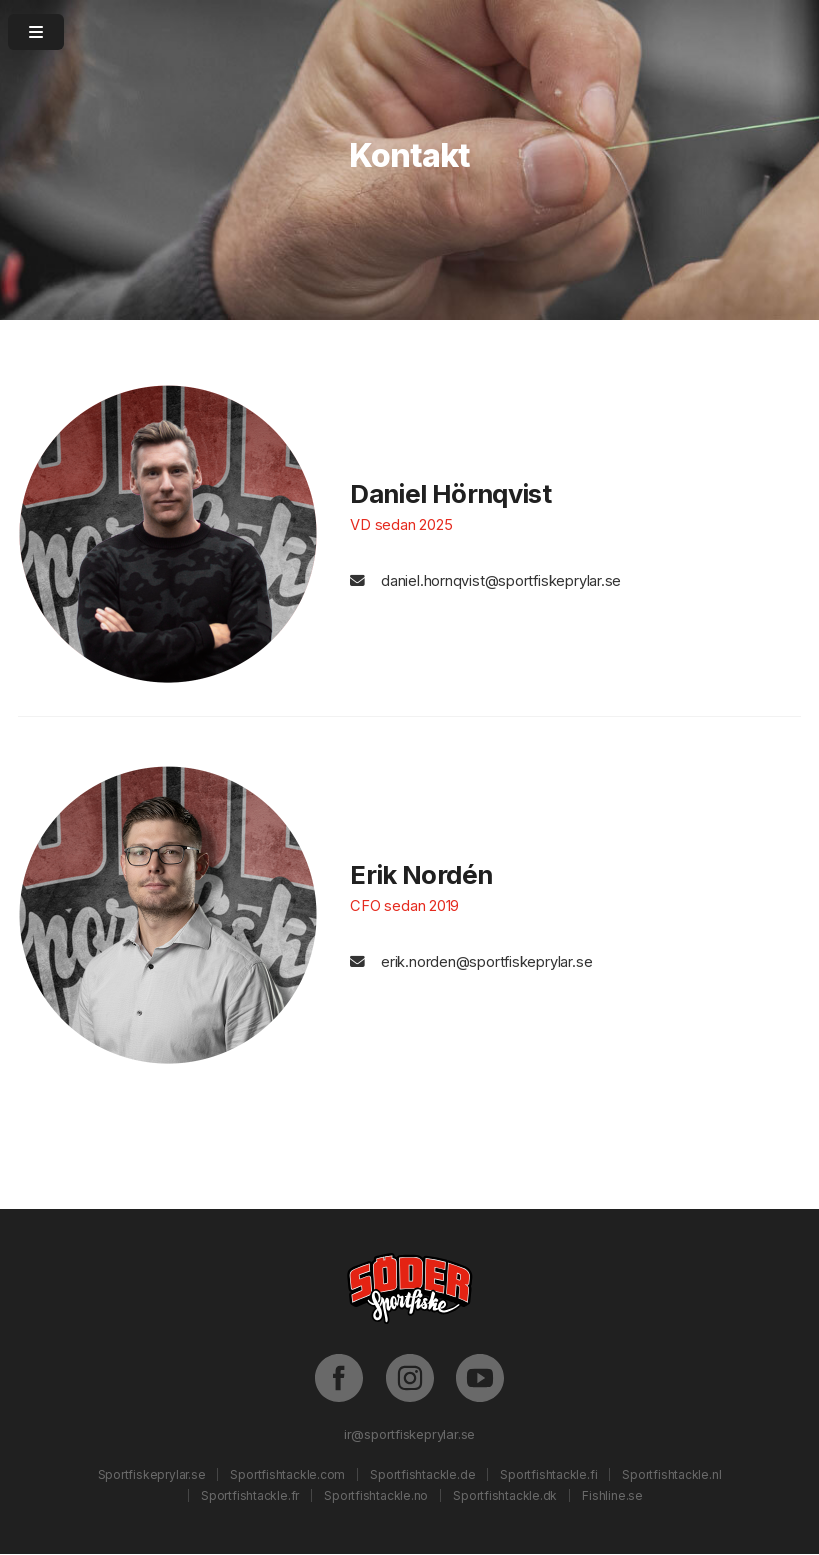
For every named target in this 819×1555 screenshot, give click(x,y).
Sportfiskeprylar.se (152, 1474)
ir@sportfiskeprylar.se (409, 1434)
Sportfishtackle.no (376, 1495)
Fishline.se (612, 1495)
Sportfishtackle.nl (671, 1474)
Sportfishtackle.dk (505, 1495)
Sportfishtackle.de (422, 1474)
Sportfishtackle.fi (548, 1474)
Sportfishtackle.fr (250, 1495)
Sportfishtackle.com (287, 1474)
